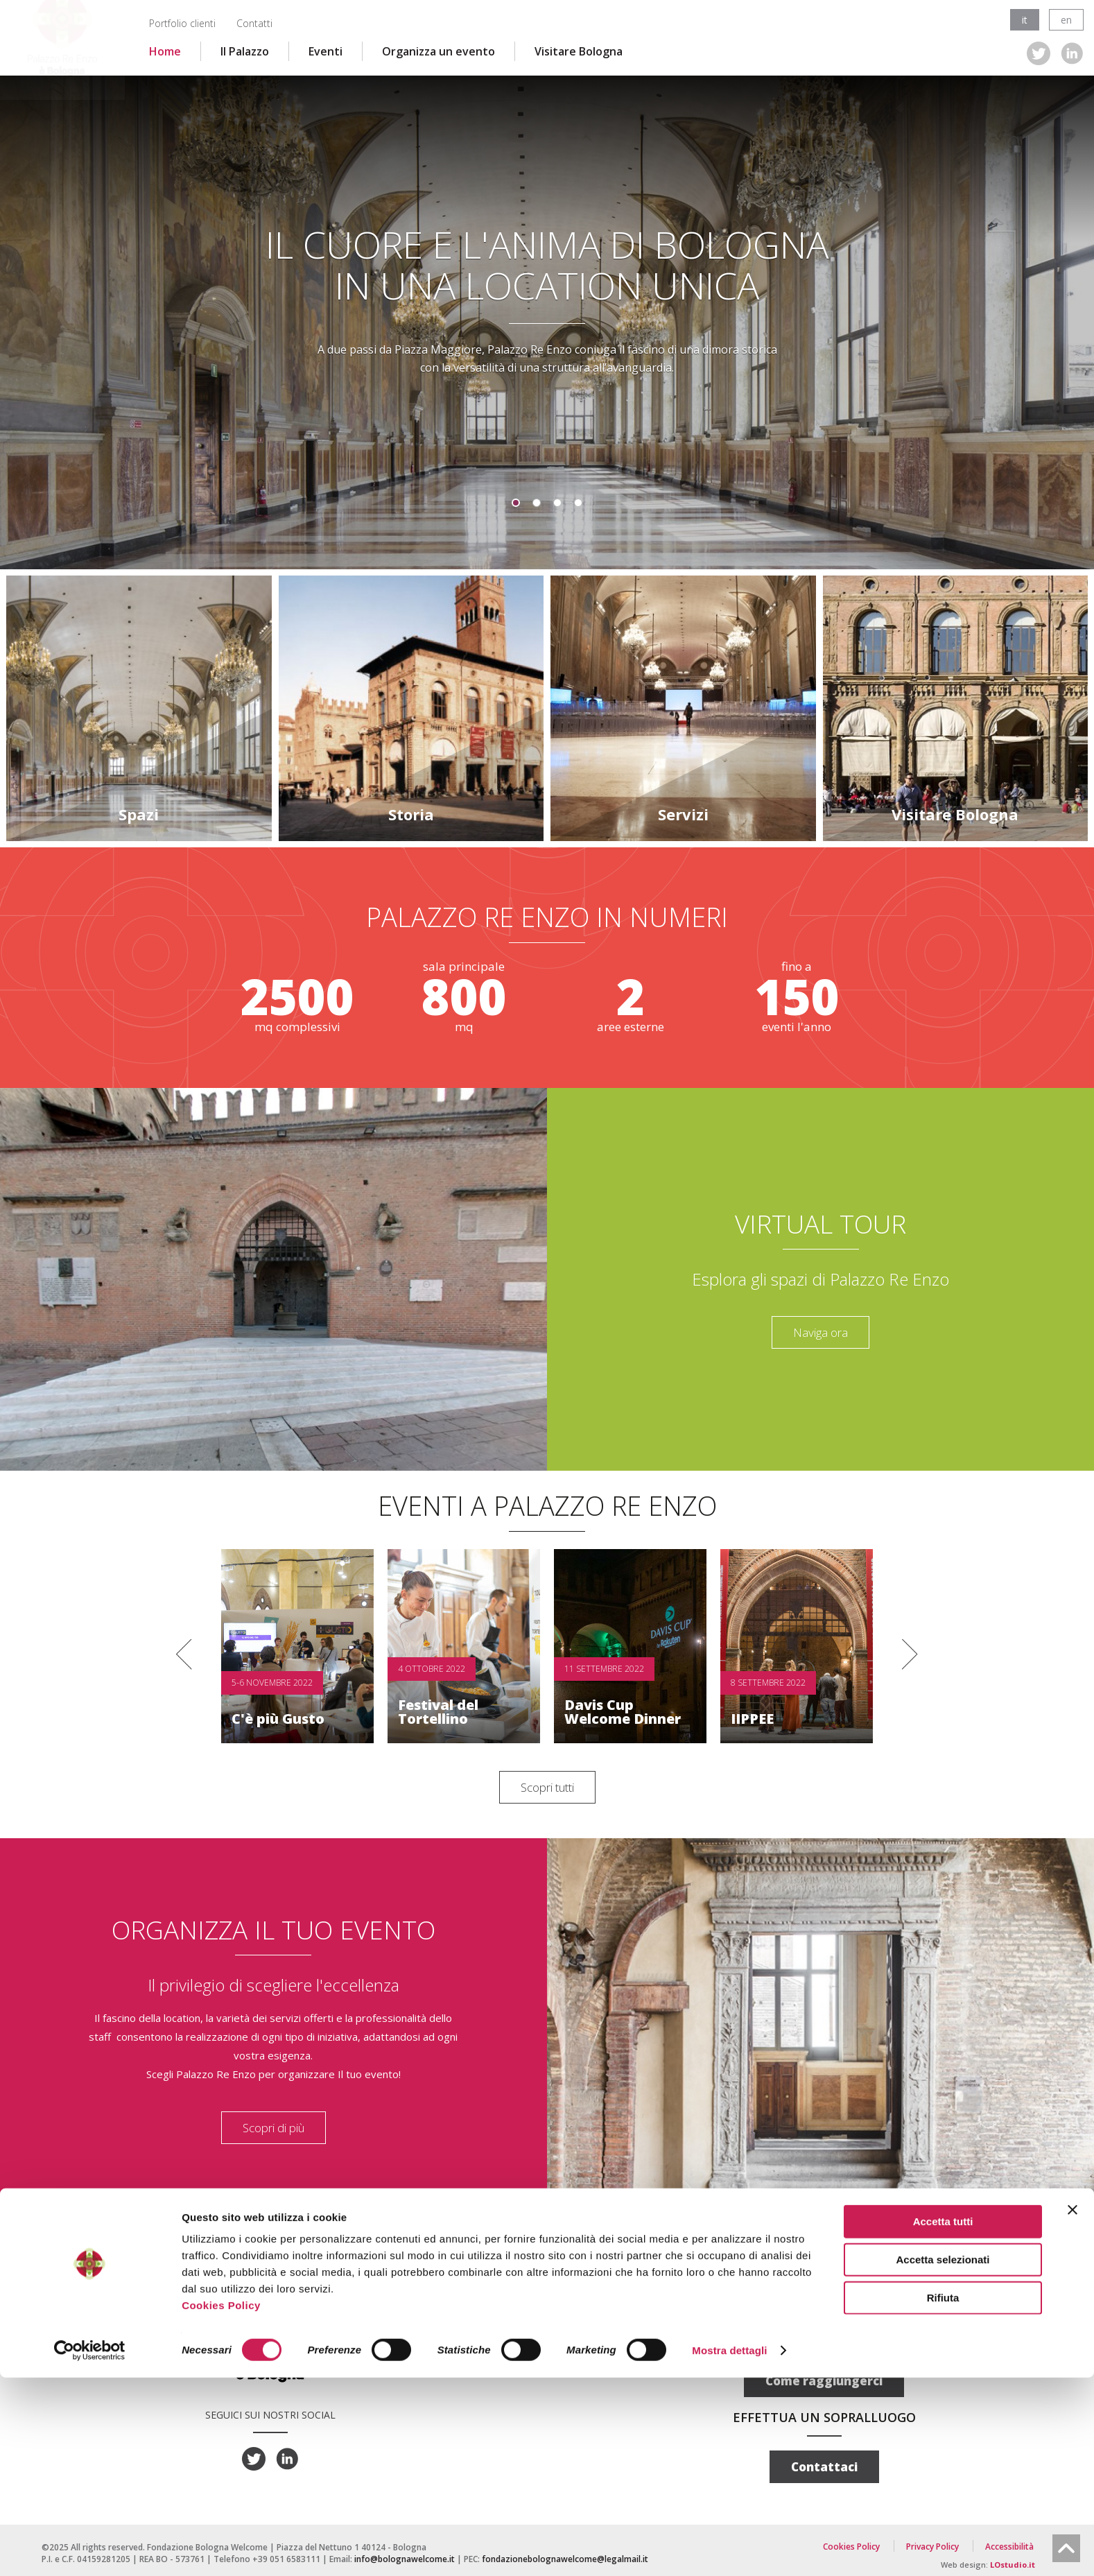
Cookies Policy (221, 2503)
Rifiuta (943, 2496)
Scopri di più (273, 2128)
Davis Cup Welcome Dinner (622, 1711)
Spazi (139, 814)
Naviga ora (820, 1332)
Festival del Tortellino (438, 1711)
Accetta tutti (943, 2420)
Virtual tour (820, 1223)
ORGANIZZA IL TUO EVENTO (273, 1929)
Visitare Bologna (579, 51)
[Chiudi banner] (1072, 2408)
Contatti (254, 23)
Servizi (683, 814)
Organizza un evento (438, 51)
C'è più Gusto (278, 1718)
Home (165, 51)
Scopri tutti (547, 1787)
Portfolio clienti (182, 23)
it (1024, 19)
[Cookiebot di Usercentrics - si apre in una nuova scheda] (89, 2549)
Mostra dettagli (729, 2549)
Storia (411, 814)
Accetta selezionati (942, 2458)
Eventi (325, 51)
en (1066, 19)
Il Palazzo (244, 51)
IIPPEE (752, 1718)
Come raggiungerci (824, 2381)
